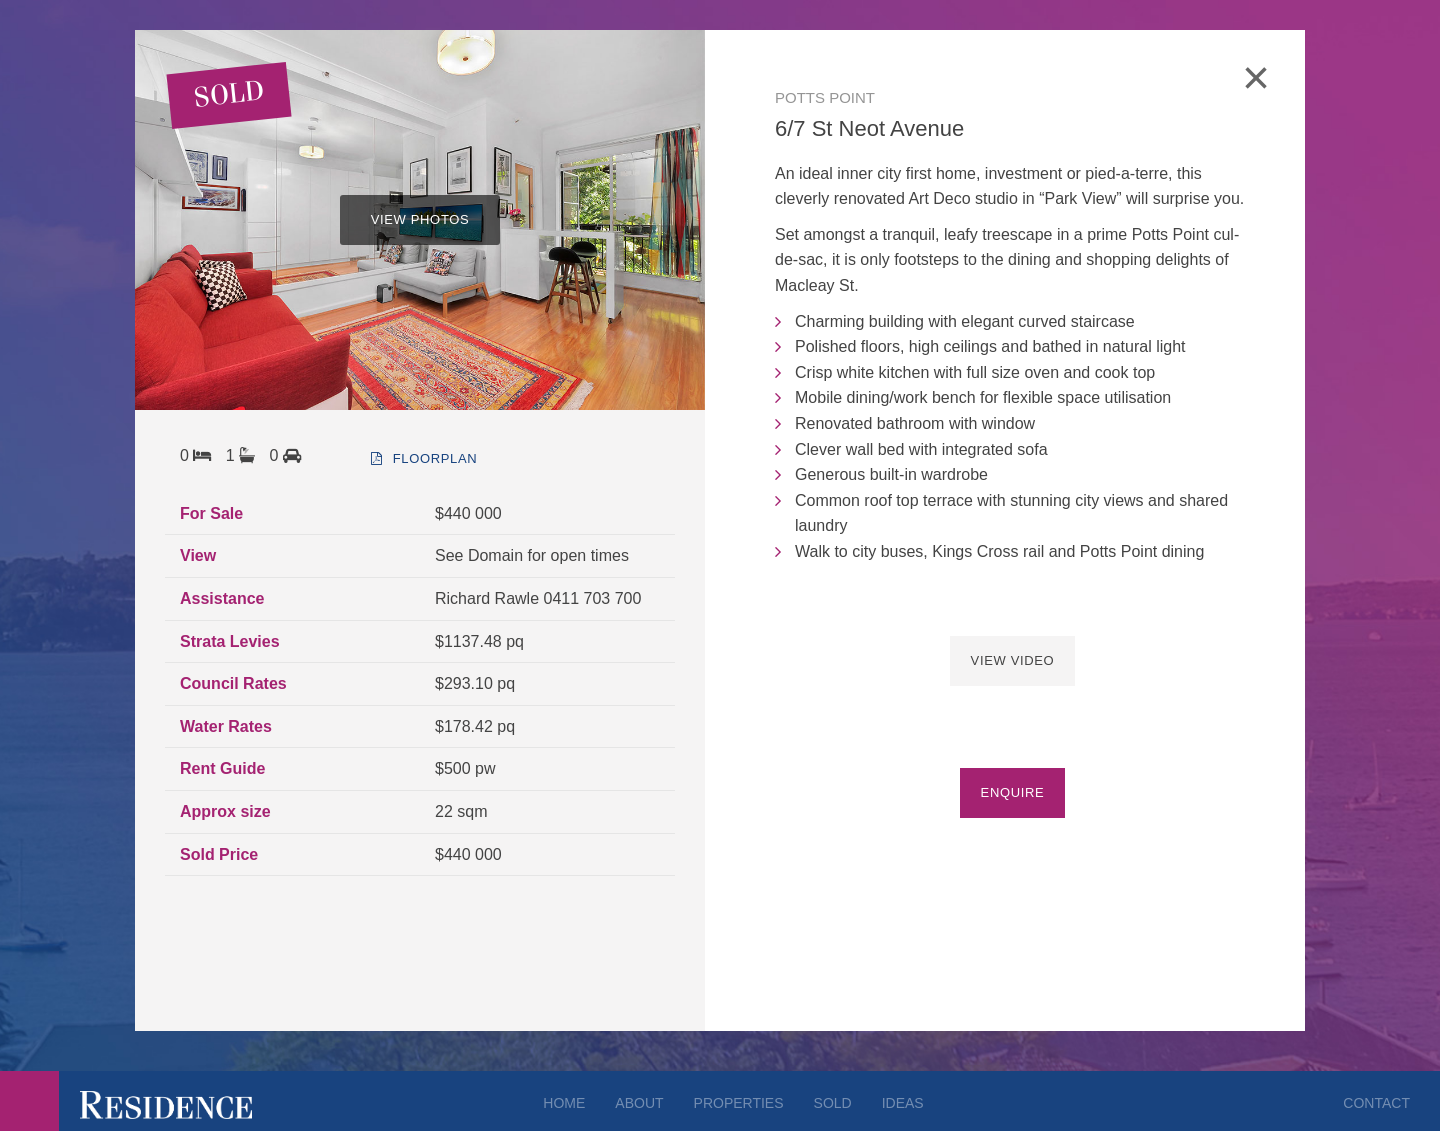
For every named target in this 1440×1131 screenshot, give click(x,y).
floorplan (424, 458)
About (639, 1103)
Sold (833, 1103)
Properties (739, 1103)
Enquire (1013, 792)
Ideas (903, 1103)
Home (564, 1103)
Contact (1376, 1103)
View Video (1013, 660)
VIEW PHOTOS (420, 219)
